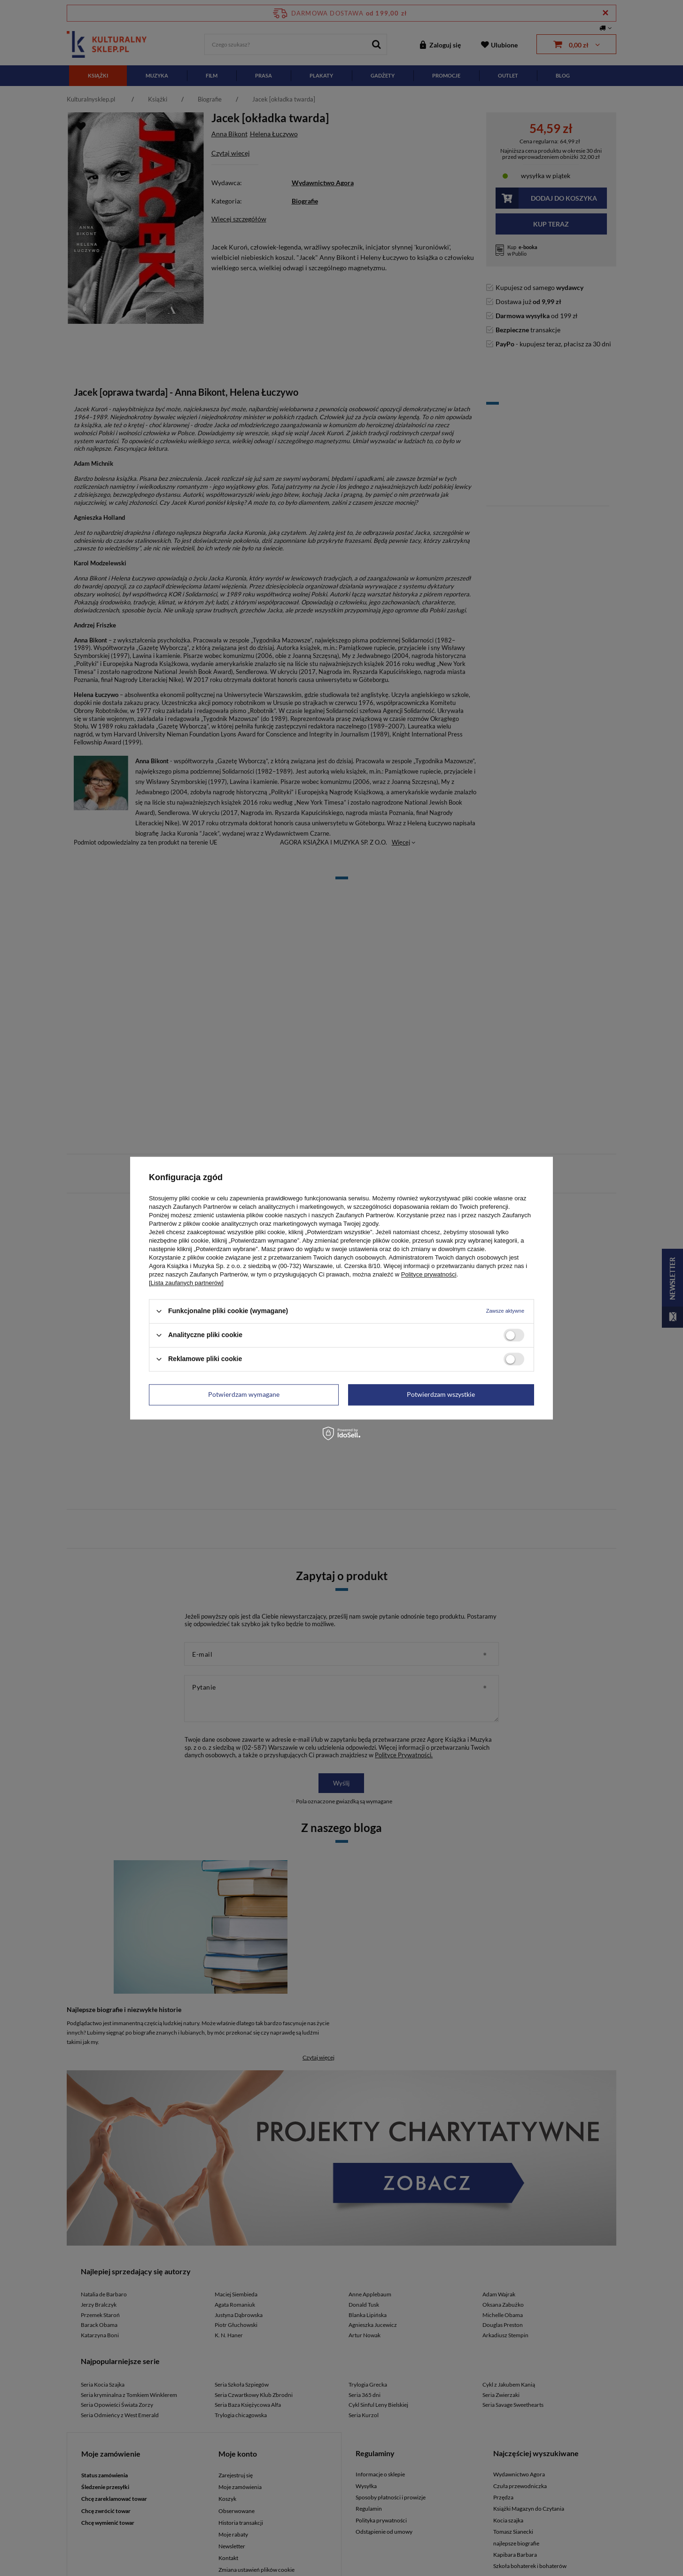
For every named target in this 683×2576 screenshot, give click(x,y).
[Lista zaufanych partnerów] (186, 1282)
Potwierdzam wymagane (243, 1394)
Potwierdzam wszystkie (441, 1394)
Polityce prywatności (429, 1274)
